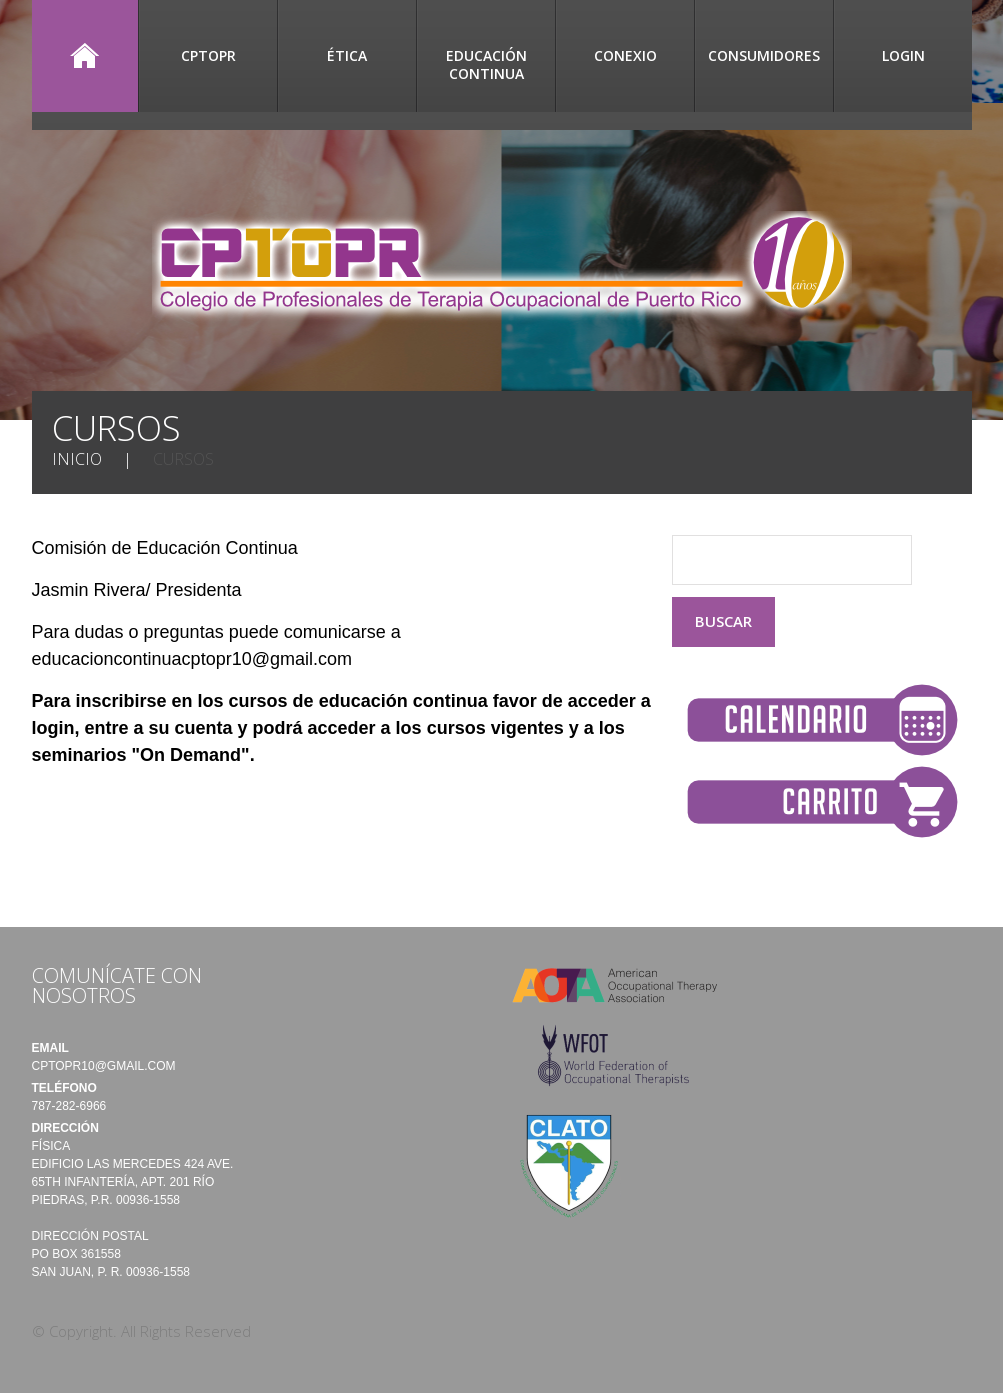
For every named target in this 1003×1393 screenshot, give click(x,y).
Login (903, 55)
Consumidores (764, 55)
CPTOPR (208, 55)
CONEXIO (625, 55)
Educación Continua (486, 64)
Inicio (85, 56)
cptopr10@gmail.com (104, 1066)
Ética (347, 55)
